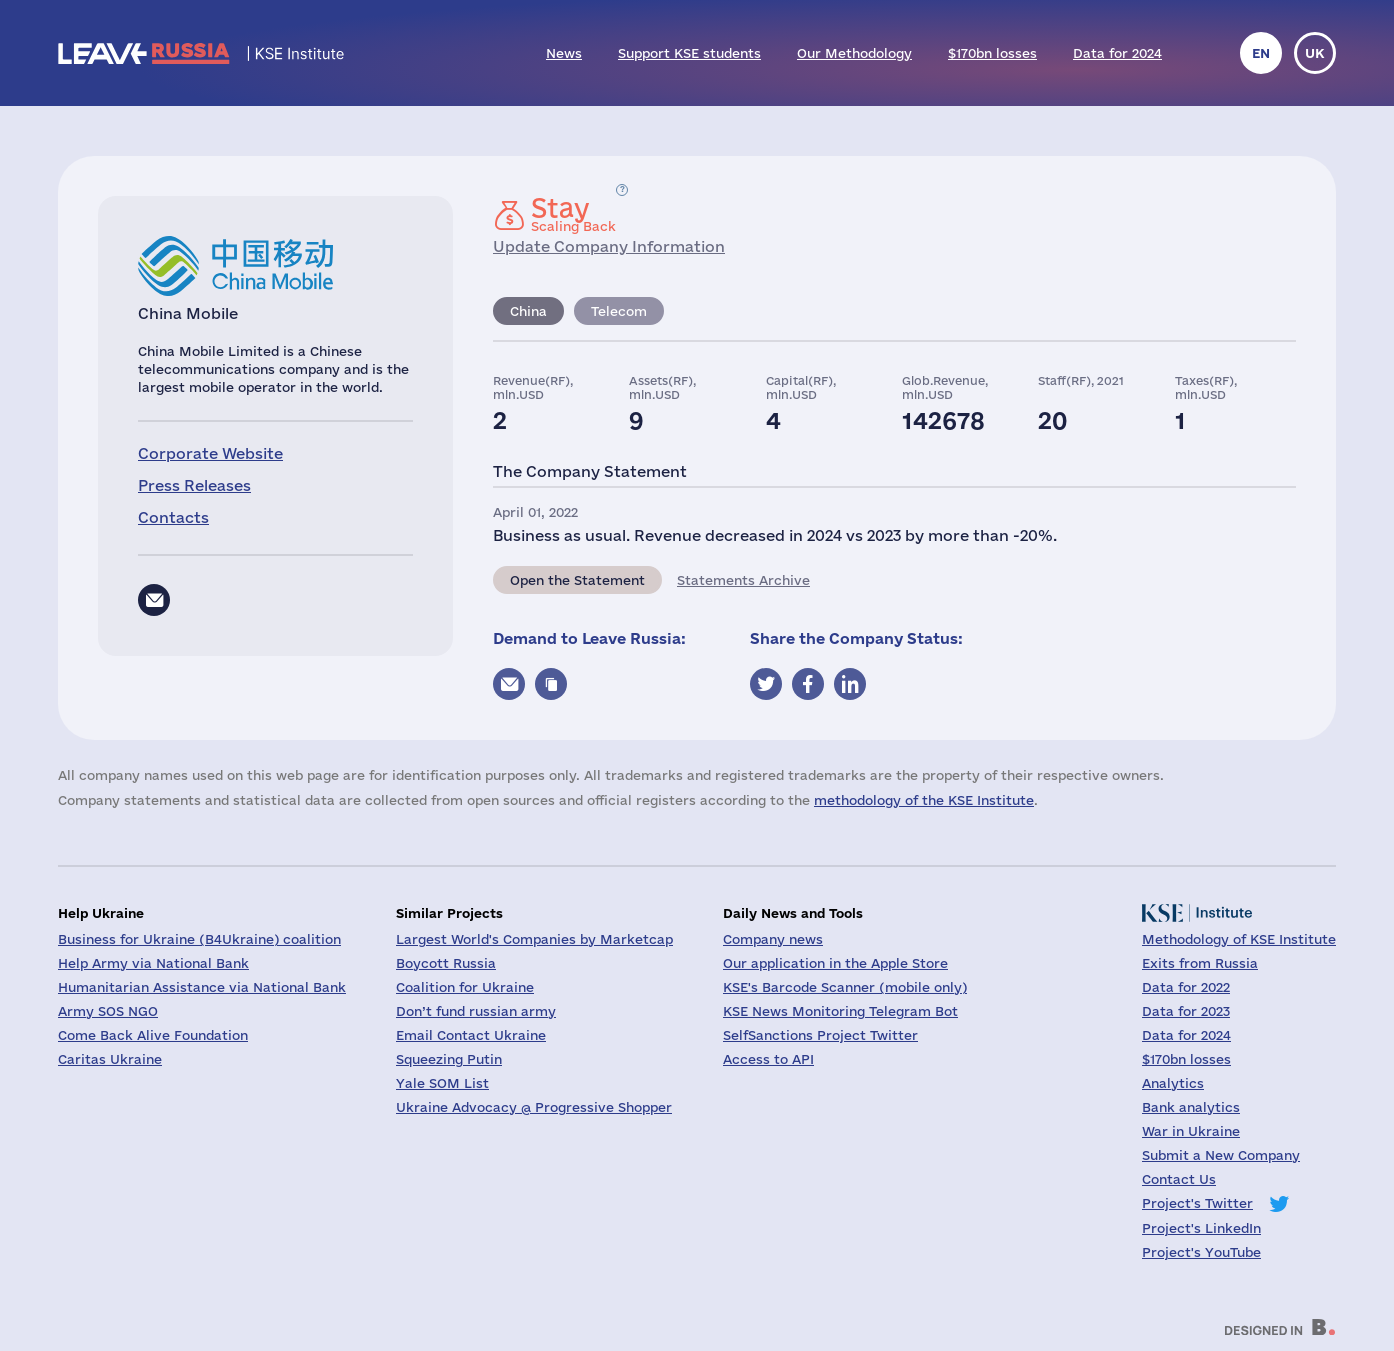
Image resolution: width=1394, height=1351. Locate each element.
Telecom (619, 311)
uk (1315, 53)
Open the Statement (577, 580)
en (1261, 53)
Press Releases (194, 485)
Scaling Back (573, 214)
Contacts (173, 517)
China (528, 311)
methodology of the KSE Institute (924, 800)
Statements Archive (743, 580)
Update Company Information (609, 246)
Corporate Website (210, 453)
